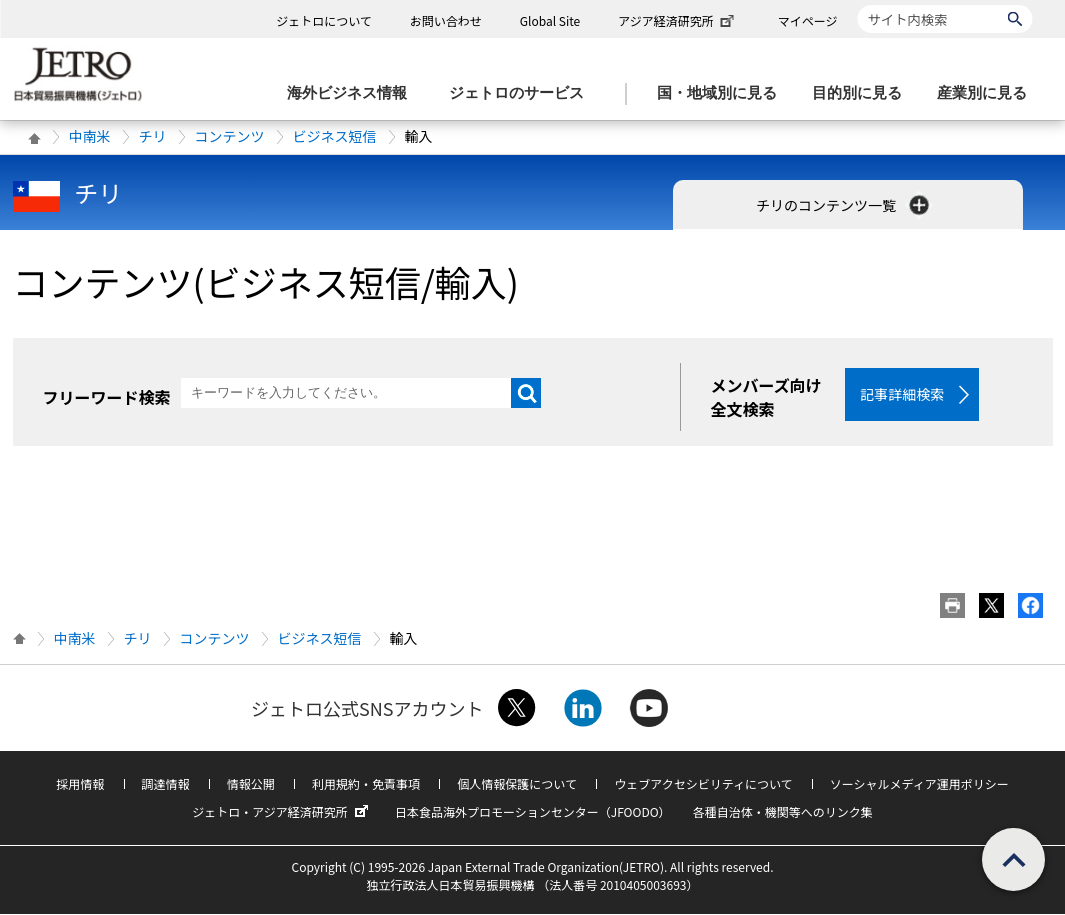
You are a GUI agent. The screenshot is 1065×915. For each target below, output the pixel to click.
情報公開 (251, 784)
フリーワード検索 (107, 397)
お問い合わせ (446, 20)
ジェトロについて (324, 20)
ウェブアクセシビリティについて (703, 784)
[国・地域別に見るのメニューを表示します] (723, 93)
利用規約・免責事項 (366, 784)
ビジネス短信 (335, 136)
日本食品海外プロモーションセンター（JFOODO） (533, 812)
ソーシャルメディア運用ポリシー (919, 784)
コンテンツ (230, 136)
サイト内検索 (857, 4)
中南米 (90, 136)
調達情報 (166, 784)
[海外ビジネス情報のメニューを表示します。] (353, 93)
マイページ (808, 20)
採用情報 (80, 784)
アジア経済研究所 (678, 20)
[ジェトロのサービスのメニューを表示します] (522, 93)
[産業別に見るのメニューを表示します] (988, 93)
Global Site (550, 20)
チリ (153, 136)
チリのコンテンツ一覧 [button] (844, 205)
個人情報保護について (517, 784)
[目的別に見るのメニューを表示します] (863, 93)
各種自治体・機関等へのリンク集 (783, 812)
